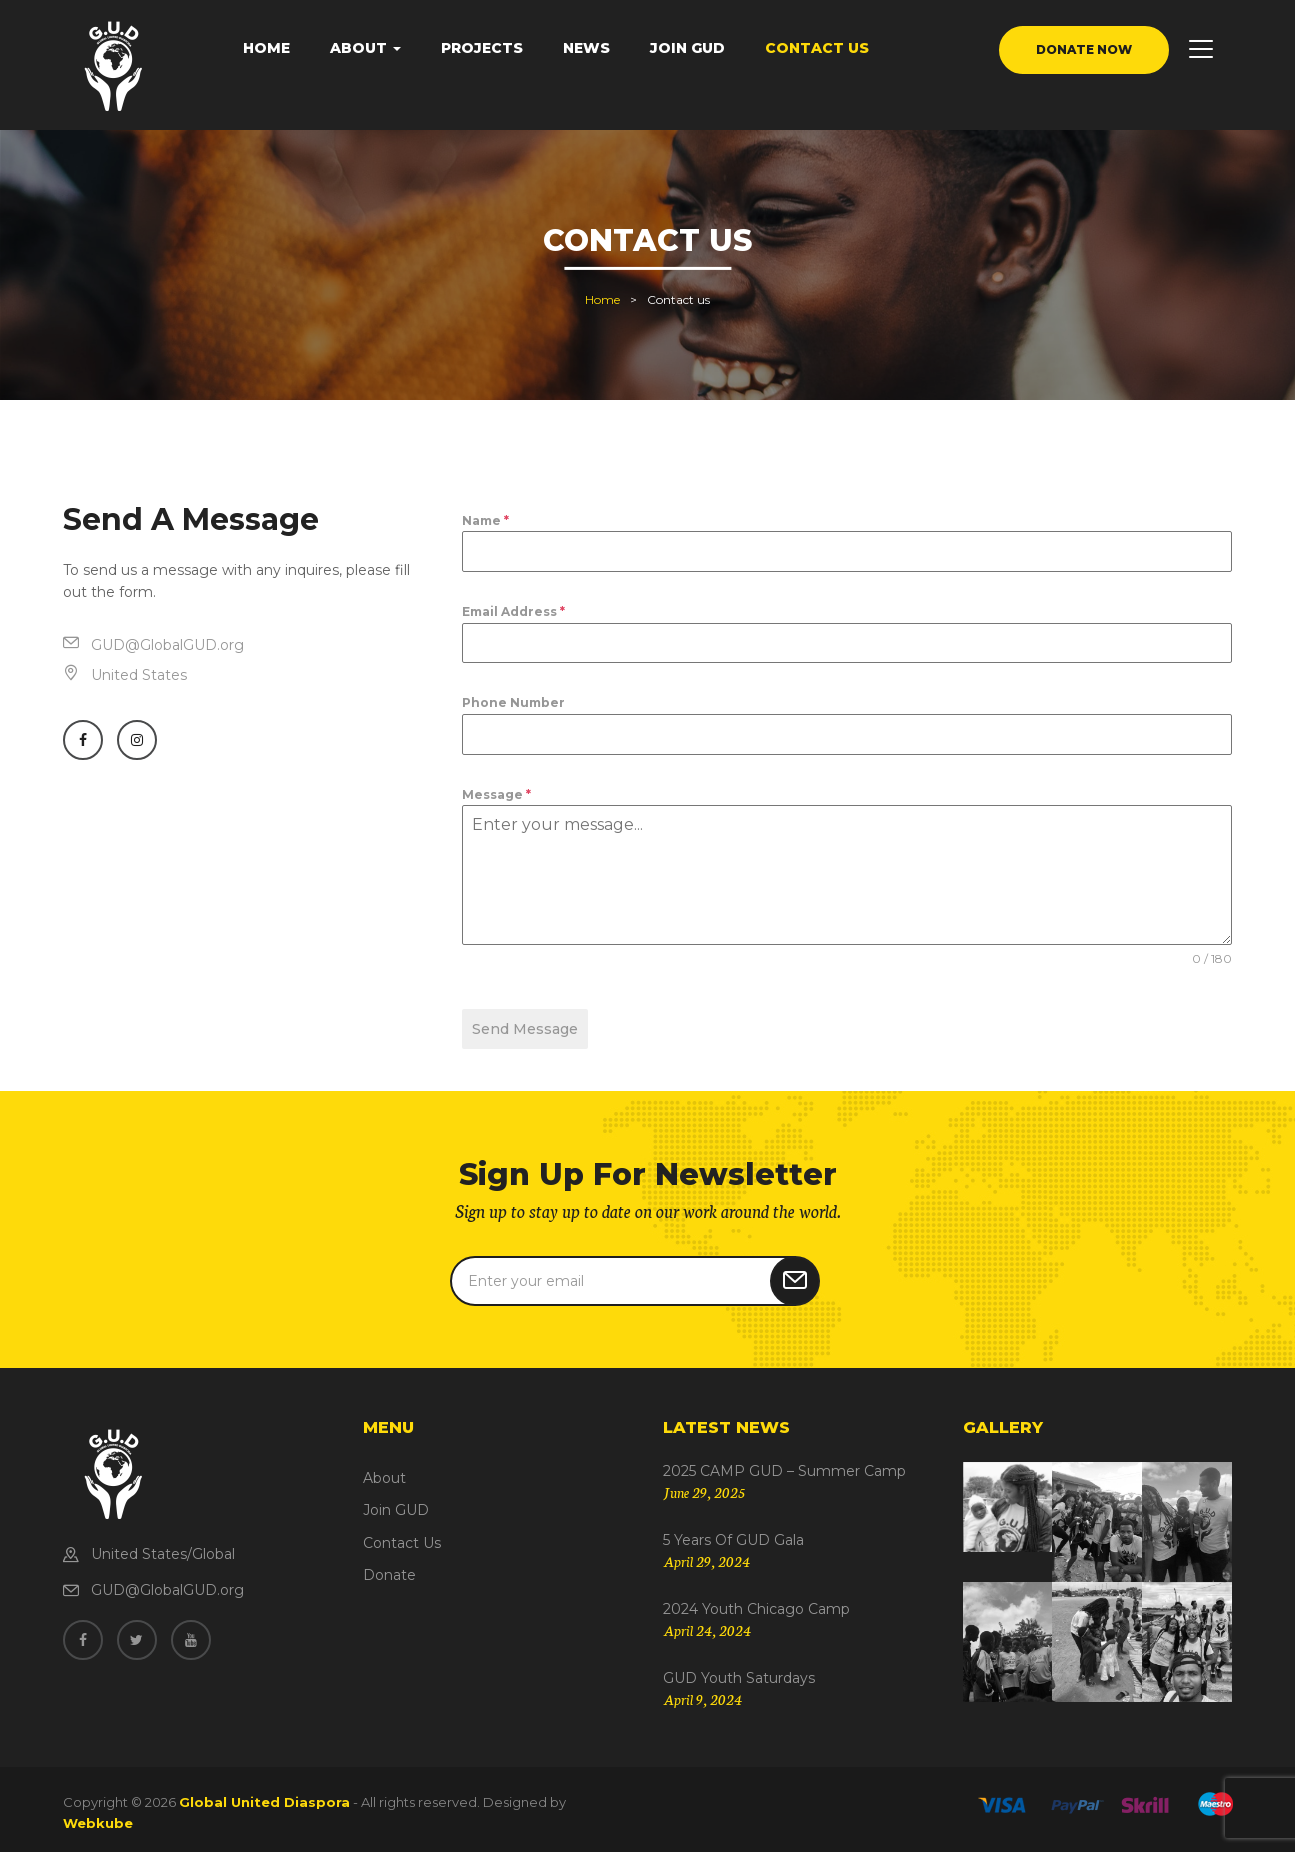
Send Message (525, 1029)
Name (485, 520)
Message (496, 794)
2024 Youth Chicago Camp (756, 1602)
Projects (482, 48)
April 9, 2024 (702, 1692)
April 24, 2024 (707, 1623)
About (365, 48)
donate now (1084, 49)
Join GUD (687, 48)
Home (266, 48)
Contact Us (817, 48)
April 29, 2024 (706, 1554)
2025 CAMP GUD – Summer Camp (784, 1464)
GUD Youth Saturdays (739, 1670)
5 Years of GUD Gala (733, 1533)
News (586, 48)
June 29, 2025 (704, 1485)
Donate (389, 1568)
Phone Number (513, 702)
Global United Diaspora (264, 1795)
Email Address (513, 611)
